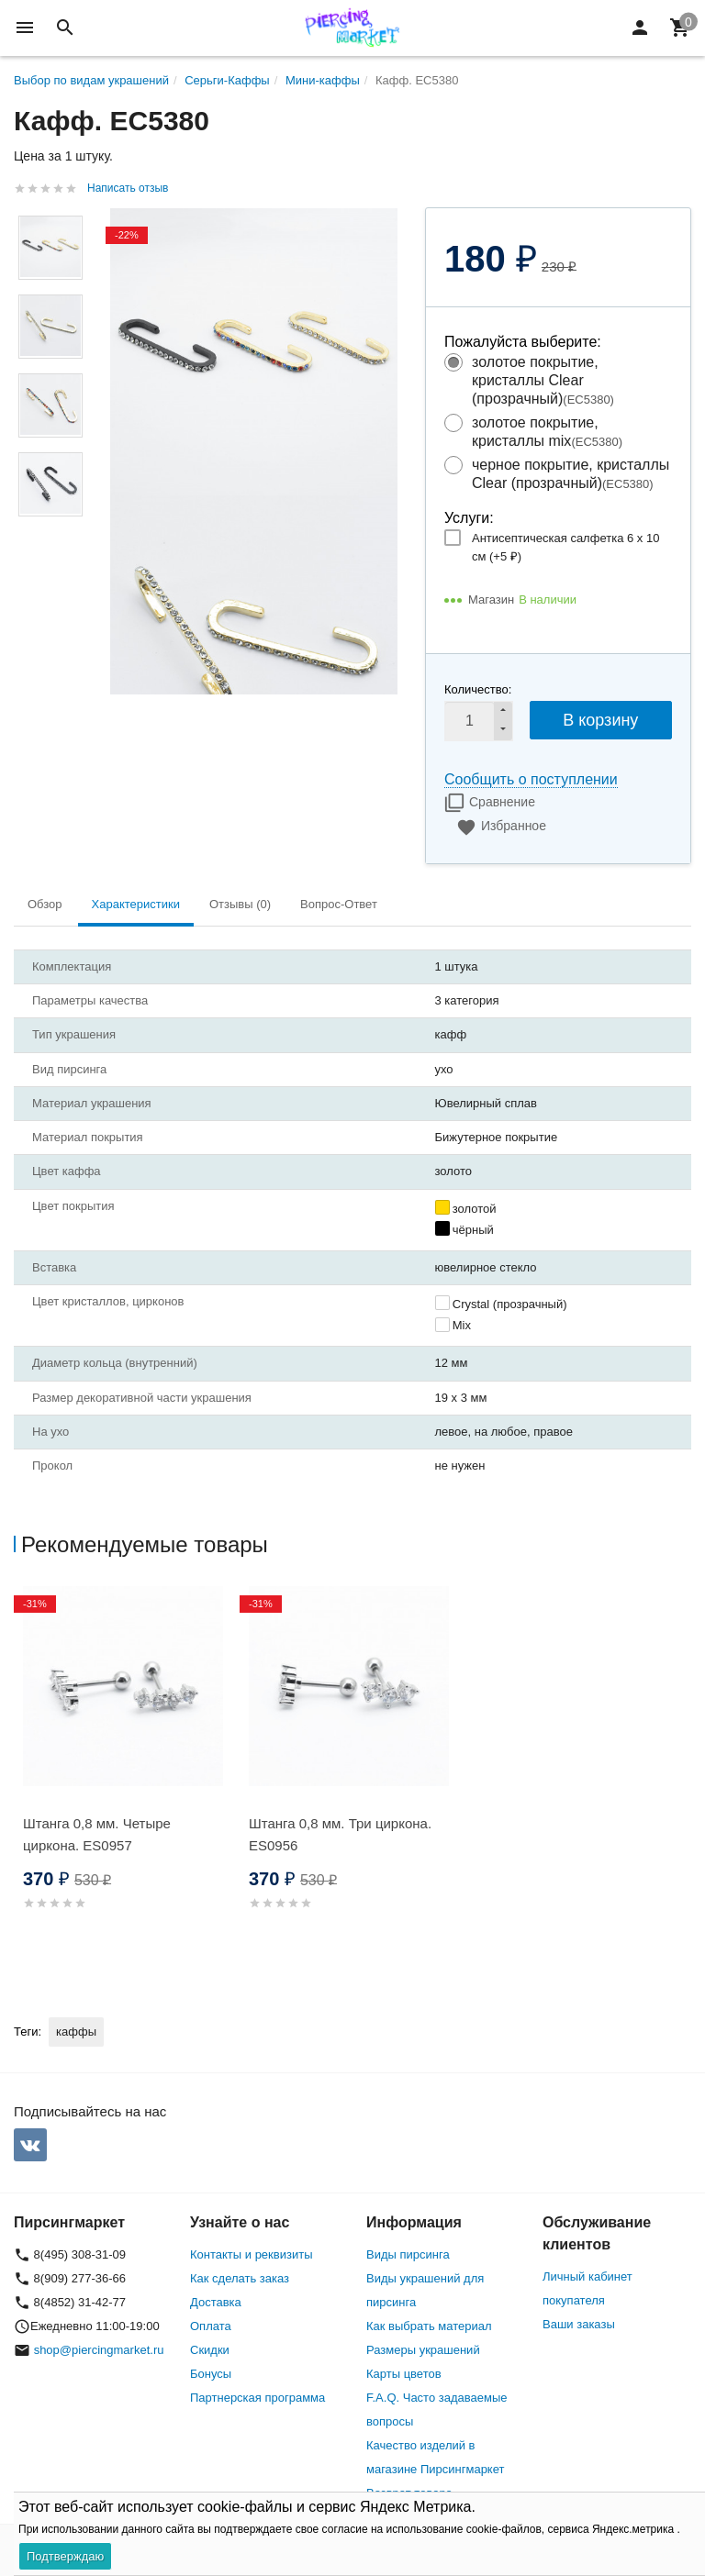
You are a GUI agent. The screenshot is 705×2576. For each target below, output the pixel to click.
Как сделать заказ (239, 2278)
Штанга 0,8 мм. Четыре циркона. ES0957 (97, 1834)
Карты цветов (404, 2374)
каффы (76, 2031)
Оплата (210, 2326)
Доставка (215, 2302)
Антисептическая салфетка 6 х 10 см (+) (565, 547)
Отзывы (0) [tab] (240, 904)
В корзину (600, 720)
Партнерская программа (257, 2397)
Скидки (209, 2350)
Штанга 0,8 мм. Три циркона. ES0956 (340, 1834)
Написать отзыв (127, 188)
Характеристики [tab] (136, 904)
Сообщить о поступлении (531, 779)
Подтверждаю (65, 2556)
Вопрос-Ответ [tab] (338, 904)
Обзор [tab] (45, 904)
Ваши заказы (579, 2324)
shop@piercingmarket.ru (99, 2350)
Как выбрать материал (429, 2326)
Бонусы (210, 2374)
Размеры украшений (423, 2350)
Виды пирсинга (408, 2254)
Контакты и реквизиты (251, 2254)
